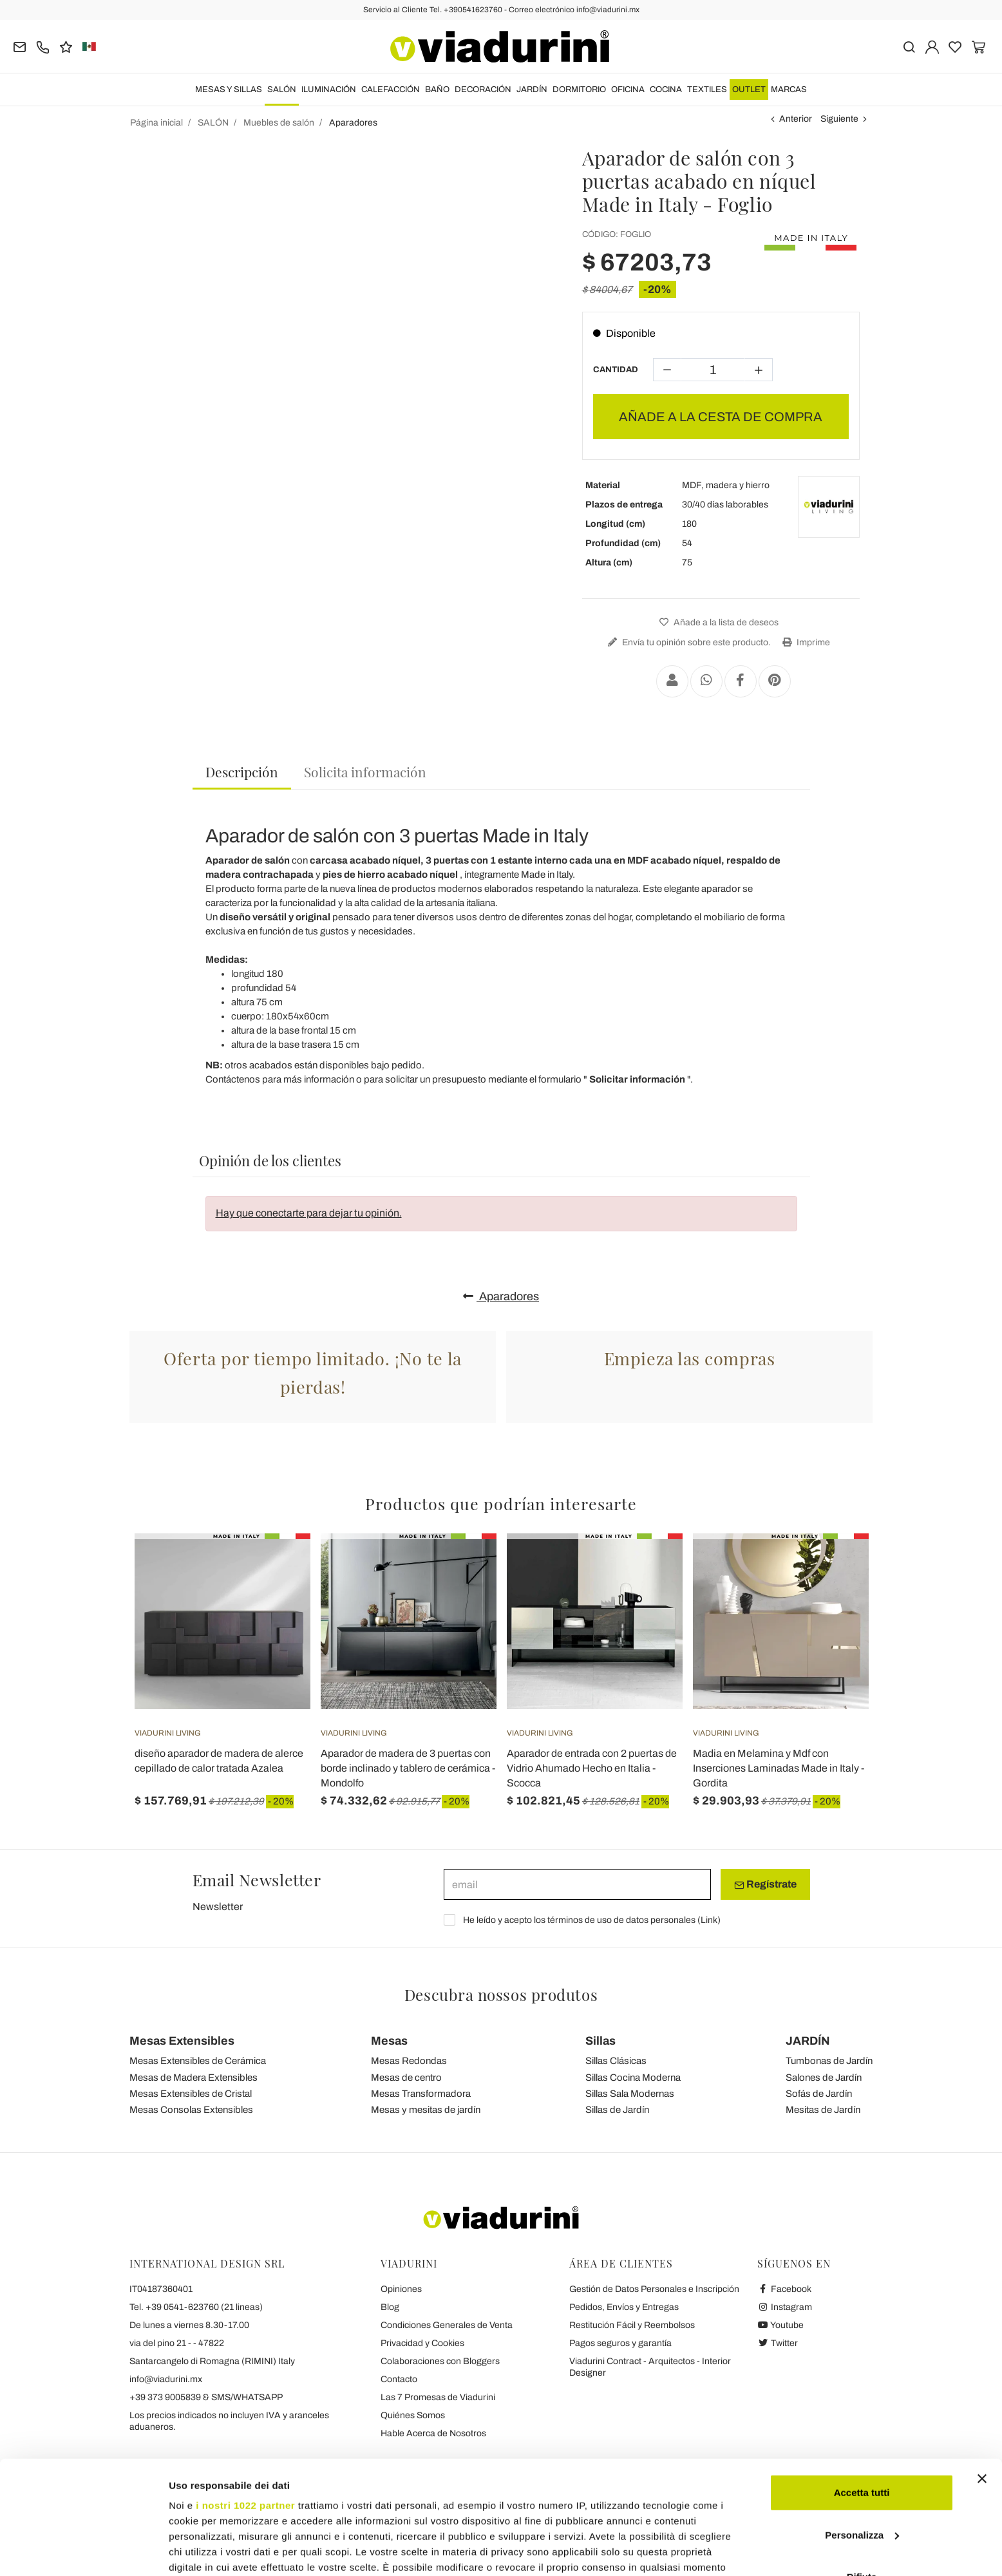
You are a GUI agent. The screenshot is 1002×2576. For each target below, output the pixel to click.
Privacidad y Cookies (422, 2343)
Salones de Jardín (824, 2077)
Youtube (780, 2325)
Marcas (789, 89)
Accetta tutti (862, 2395)
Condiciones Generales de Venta (447, 2325)
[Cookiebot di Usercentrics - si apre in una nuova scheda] (83, 2551)
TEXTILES (707, 89)
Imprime (804, 642)
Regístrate (765, 1884)
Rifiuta (862, 2479)
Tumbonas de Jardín (829, 2061)
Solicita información (365, 771)
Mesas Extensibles (181, 2040)
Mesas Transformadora (421, 2093)
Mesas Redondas (409, 2061)
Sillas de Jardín (617, 2110)
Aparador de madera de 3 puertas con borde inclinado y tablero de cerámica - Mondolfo (408, 1768)
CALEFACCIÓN (390, 89)
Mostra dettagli (203, 2550)
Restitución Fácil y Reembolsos (632, 2325)
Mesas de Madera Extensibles (193, 2077)
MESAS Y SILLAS (228, 89)
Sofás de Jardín (819, 2093)
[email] (577, 1884)
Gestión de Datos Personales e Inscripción (654, 2289)
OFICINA (628, 89)
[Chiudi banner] (982, 2381)
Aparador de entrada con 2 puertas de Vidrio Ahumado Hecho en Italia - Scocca (592, 1768)
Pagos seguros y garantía (620, 2343)
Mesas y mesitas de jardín (425, 2110)
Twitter (777, 2343)
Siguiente (839, 119)
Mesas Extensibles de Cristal (190, 2093)
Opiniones (401, 2289)
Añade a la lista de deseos (717, 622)
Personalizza (862, 2437)
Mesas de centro (406, 2077)
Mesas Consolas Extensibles (191, 2110)
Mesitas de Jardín (823, 2110)
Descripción (241, 771)
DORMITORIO (579, 89)
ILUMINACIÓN (328, 89)
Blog (390, 2307)
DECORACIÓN (483, 89)
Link (709, 1920)
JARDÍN (531, 89)
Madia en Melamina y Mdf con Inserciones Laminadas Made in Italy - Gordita (778, 1768)
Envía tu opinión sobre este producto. (688, 642)
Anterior (795, 119)
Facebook (784, 2289)
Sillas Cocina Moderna (633, 2077)
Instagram (784, 2307)
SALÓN (281, 89)
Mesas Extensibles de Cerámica (197, 2061)
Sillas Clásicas (616, 2061)
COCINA (666, 89)
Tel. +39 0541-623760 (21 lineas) (196, 2307)
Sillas (600, 2040)
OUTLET (749, 89)
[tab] (242, 772)
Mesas (389, 2040)
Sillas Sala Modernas (629, 2093)
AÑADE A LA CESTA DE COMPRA (720, 417)
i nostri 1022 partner (245, 2408)
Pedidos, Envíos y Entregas (624, 2307)
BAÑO (437, 89)
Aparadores (501, 1296)
